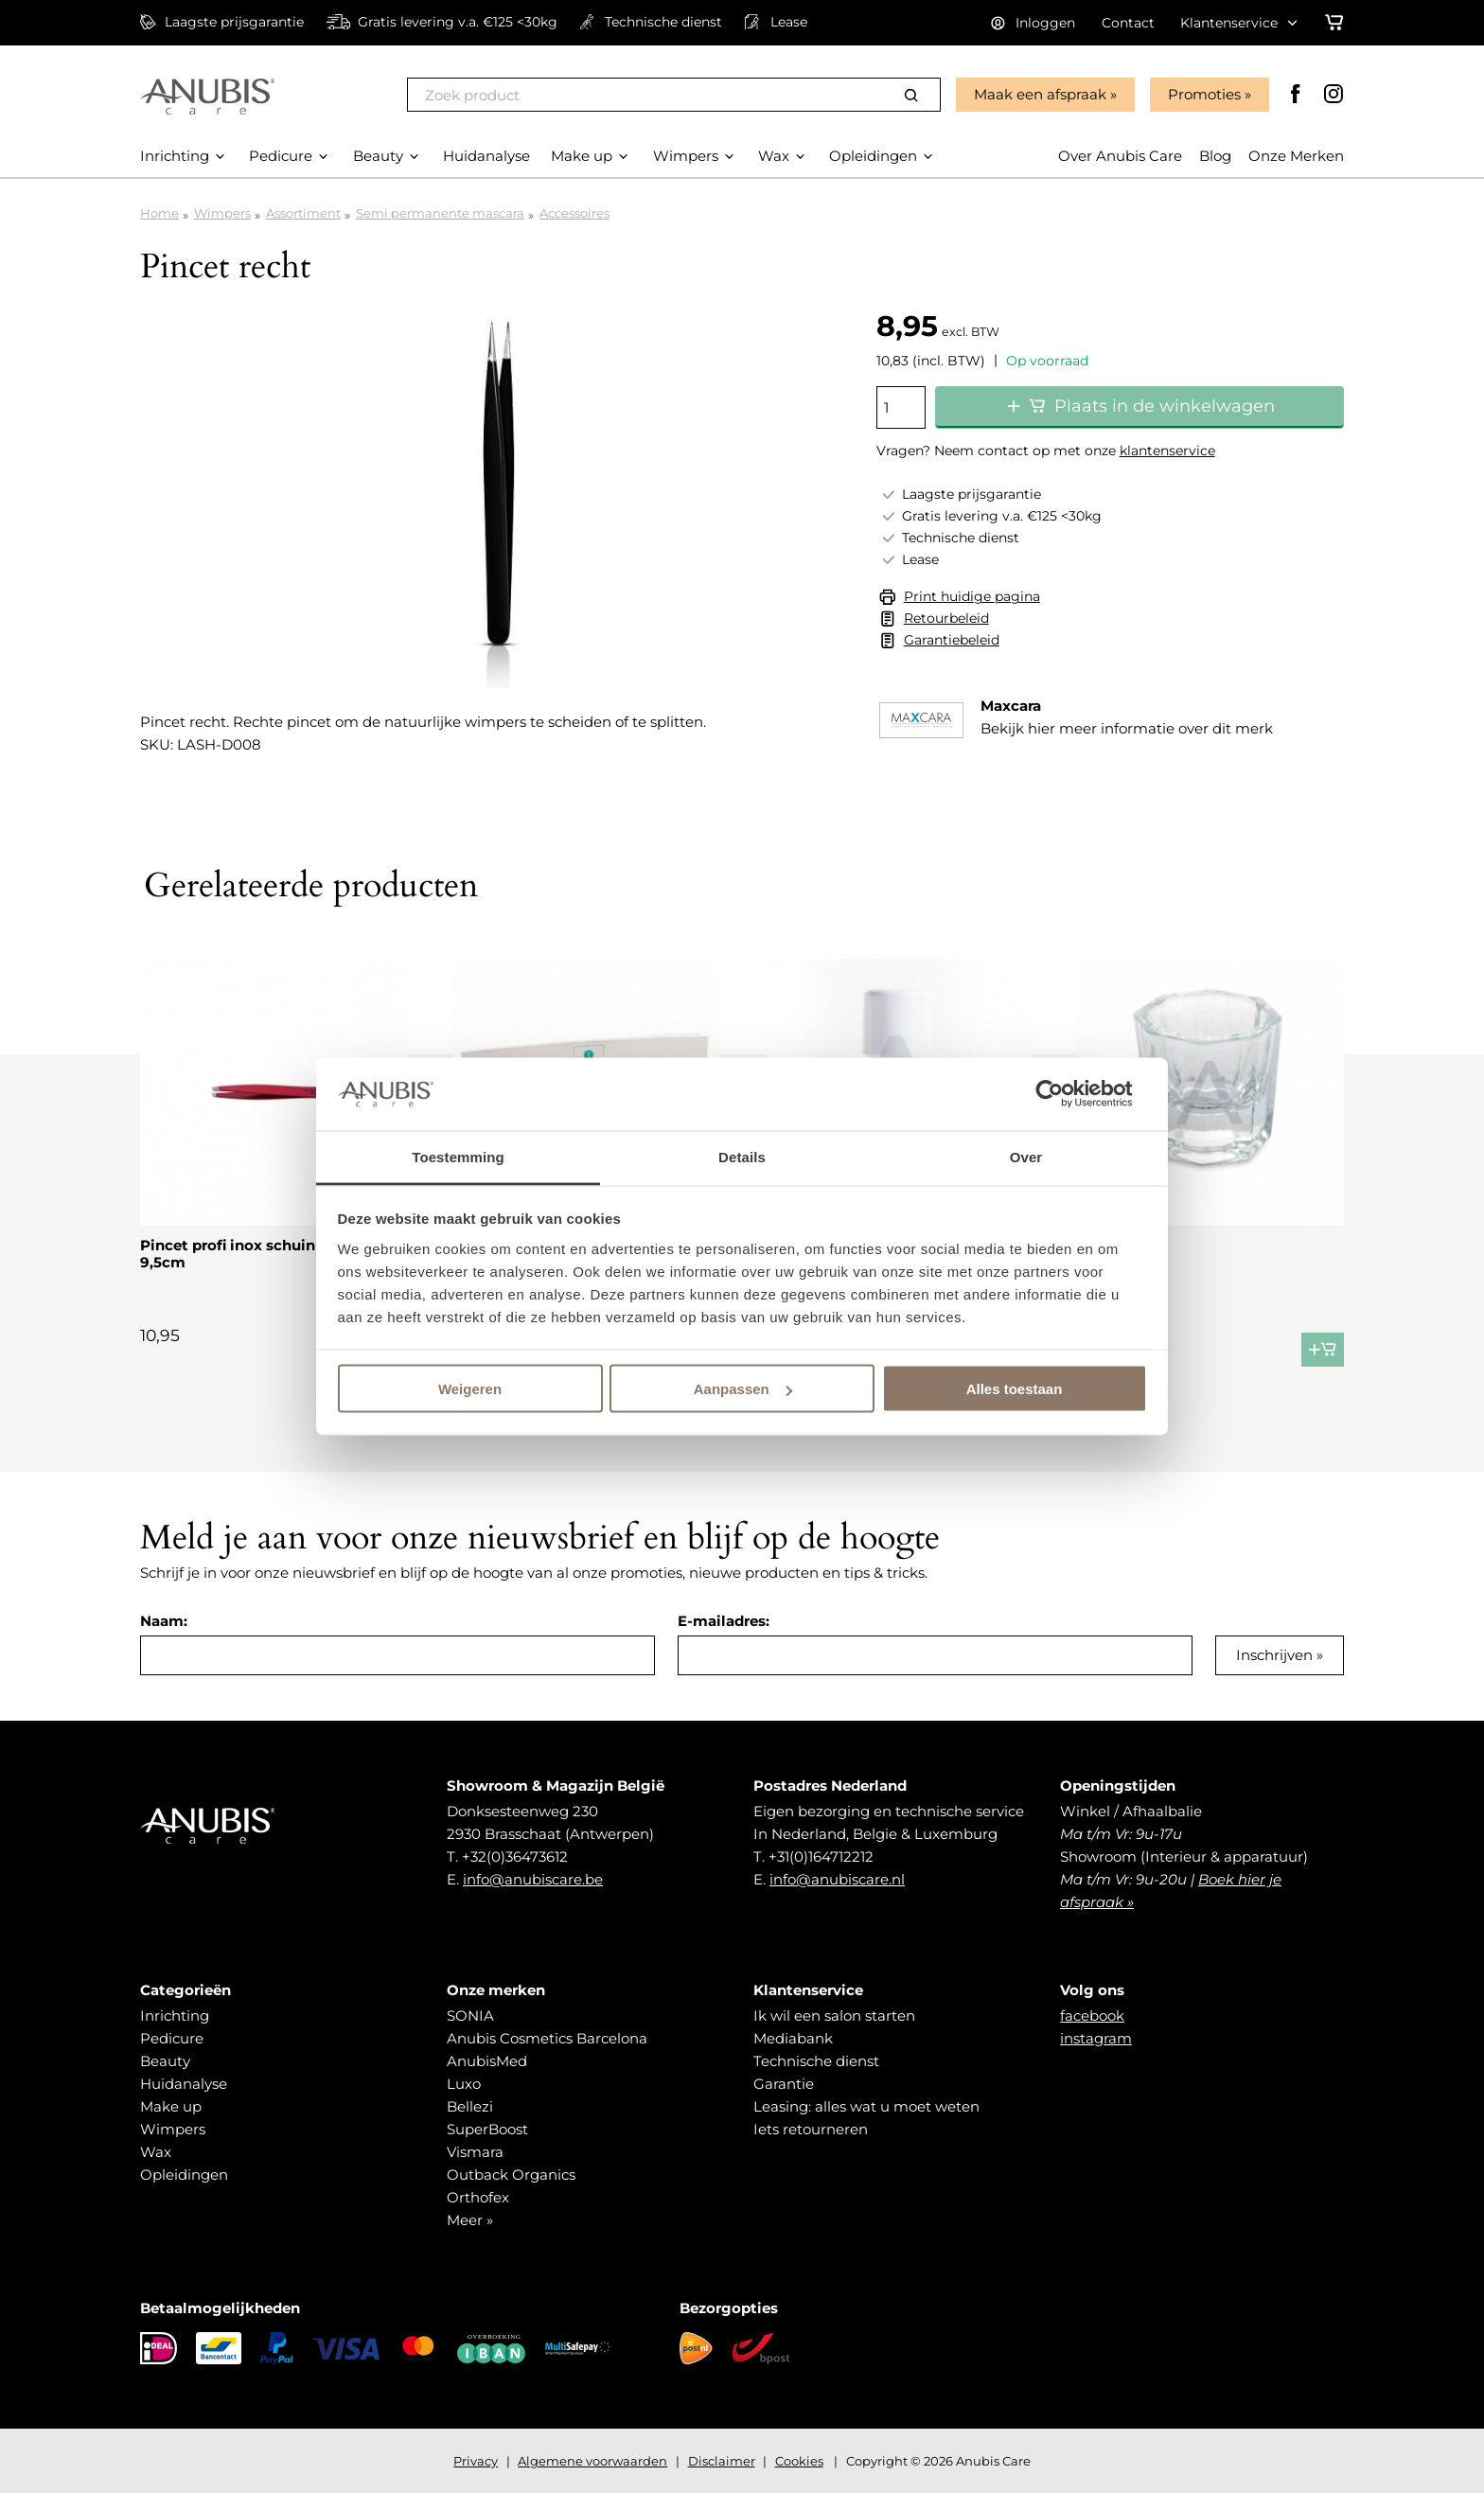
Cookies (799, 2460)
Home (159, 213)
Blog (1215, 156)
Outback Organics (511, 2175)
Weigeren (470, 1389)
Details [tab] (742, 1156)
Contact (1128, 22)
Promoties (1204, 94)
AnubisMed (487, 2061)
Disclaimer (721, 2460)
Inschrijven (1274, 1655)
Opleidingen (184, 2175)
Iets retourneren (810, 2129)
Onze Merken (1296, 156)
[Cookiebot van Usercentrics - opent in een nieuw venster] (1064, 1094)
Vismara (475, 2152)
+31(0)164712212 (821, 1856)
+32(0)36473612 (515, 1856)
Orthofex (478, 2197)
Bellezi (470, 2106)
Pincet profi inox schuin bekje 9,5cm (250, 1253)
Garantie (783, 2084)
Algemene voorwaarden (592, 2460)
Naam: (163, 1621)
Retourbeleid (946, 618)
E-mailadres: (723, 1621)
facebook (1092, 2015)
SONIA (470, 2015)
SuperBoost (487, 2129)
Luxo (464, 2084)
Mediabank (793, 2038)
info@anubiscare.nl (837, 1879)
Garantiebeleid (951, 639)
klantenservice (1167, 450)
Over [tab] (1026, 1156)
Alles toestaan (1014, 1389)
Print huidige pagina (972, 596)
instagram (1096, 2038)
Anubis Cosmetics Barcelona (547, 2038)
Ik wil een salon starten (834, 2015)
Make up (171, 2106)
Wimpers (222, 213)
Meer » (470, 2220)
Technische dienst (816, 2061)
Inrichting (174, 2015)
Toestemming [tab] (458, 1156)
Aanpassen (743, 1389)
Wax (155, 2152)
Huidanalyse (183, 2084)
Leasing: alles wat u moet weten (866, 2106)
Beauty (165, 2061)
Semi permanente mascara (440, 213)
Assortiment (303, 213)
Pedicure (171, 2038)
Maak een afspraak (1040, 94)
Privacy (475, 2460)
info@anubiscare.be (533, 1879)
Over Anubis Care (1120, 156)
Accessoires (574, 213)
